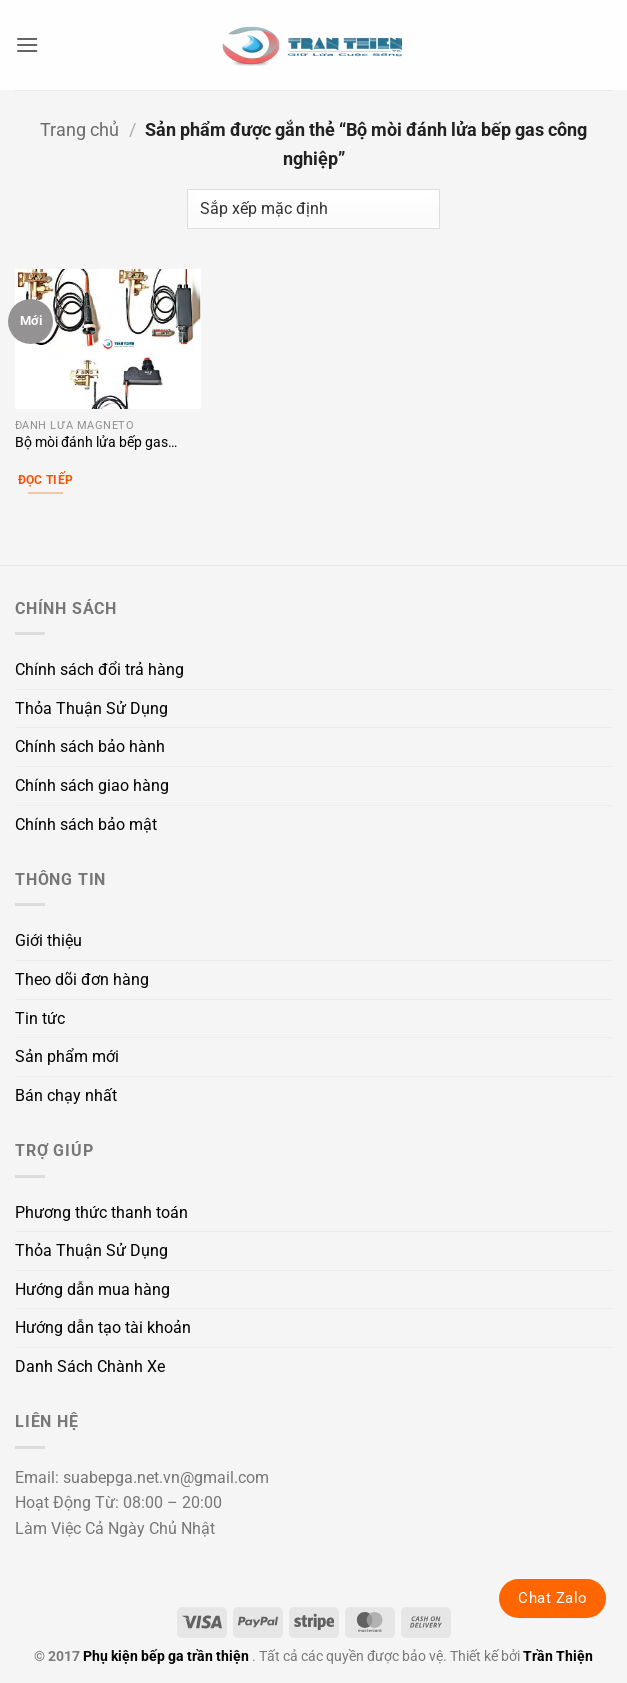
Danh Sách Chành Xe (90, 1366)
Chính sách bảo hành (90, 746)
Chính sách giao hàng (92, 785)
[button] (27, 44)
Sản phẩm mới (67, 1056)
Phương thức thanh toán (101, 1212)
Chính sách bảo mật (86, 824)
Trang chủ (79, 129)
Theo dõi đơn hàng (82, 979)
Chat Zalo (552, 1598)
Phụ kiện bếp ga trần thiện (166, 1656)
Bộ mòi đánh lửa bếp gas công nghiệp (91, 443)
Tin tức (40, 1018)
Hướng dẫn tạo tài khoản (103, 1327)
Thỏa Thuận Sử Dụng (91, 708)
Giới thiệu (48, 940)
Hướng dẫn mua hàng (92, 1289)
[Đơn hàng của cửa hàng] (313, 209)
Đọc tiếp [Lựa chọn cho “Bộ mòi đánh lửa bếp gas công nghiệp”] (46, 480)
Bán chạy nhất (66, 1095)
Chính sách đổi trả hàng (99, 669)
